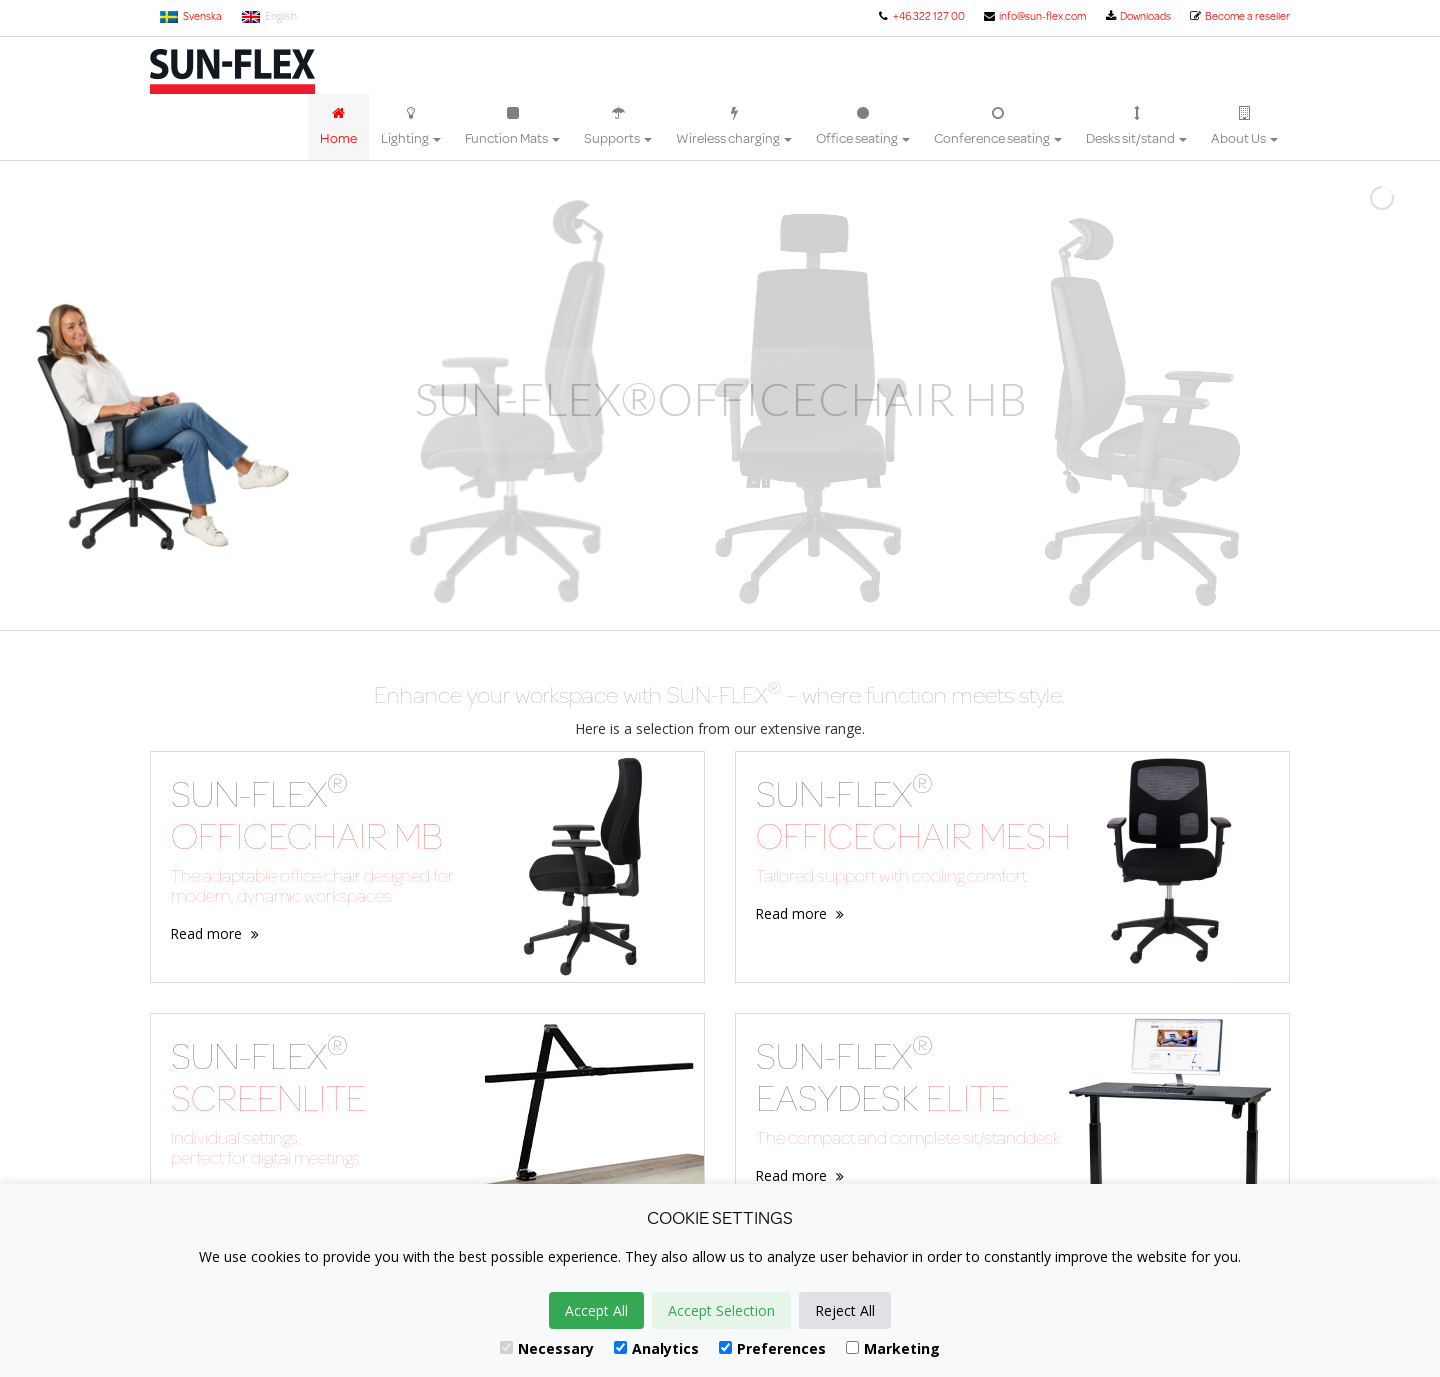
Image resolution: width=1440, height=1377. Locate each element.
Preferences (772, 1348)
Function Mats (512, 127)
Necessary (547, 1348)
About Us (1244, 127)
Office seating (863, 127)
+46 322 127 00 (920, 16)
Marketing (893, 1348)
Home (338, 127)
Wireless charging (734, 127)
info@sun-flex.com (1034, 16)
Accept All (596, 1310)
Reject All (845, 1310)
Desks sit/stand (1136, 127)
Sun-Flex (232, 71)
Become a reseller (1239, 16)
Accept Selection (721, 1310)
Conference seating (998, 127)
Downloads (1137, 16)
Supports (618, 127)
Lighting (411, 127)
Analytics (656, 1348)
